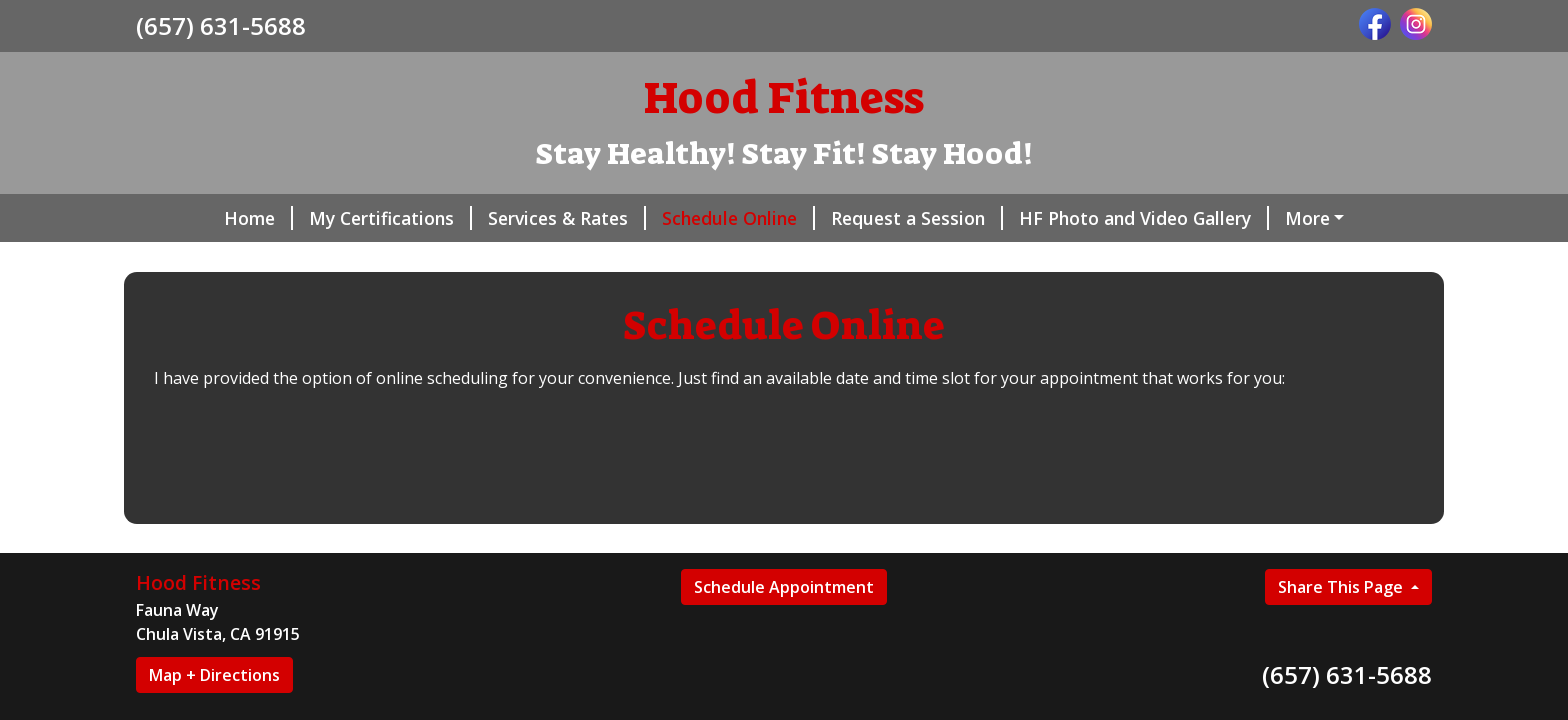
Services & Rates (567, 218)
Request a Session (917, 218)
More (1307, 218)
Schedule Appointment (784, 587)
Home (258, 218)
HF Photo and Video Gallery (1144, 218)
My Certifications (390, 218)
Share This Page (1342, 587)
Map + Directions (214, 675)
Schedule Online (738, 218)
